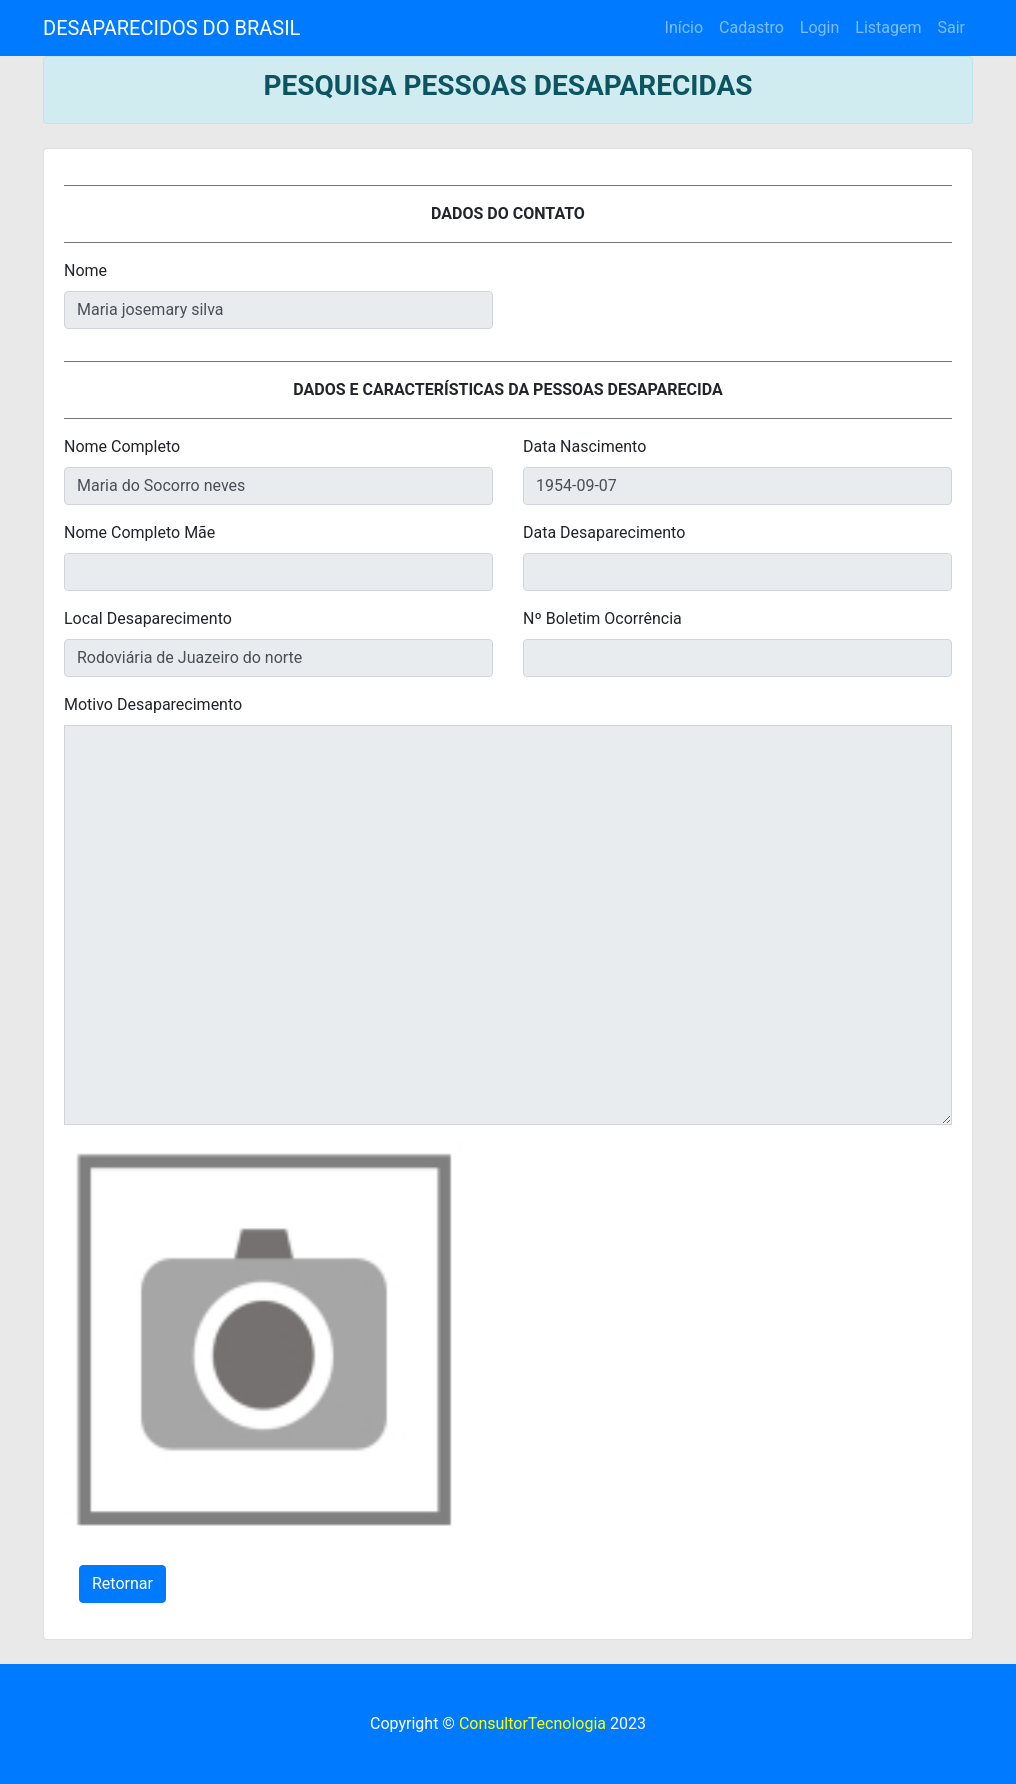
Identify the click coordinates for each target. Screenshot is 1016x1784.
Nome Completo (122, 446)
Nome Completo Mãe (139, 532)
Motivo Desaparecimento (153, 704)
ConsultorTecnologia (532, 1723)
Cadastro (751, 27)
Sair (951, 27)
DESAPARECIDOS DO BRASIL (171, 28)
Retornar (122, 1583)
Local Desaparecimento (148, 618)
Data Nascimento (584, 446)
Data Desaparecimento (604, 532)
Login (819, 27)
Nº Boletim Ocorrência (602, 618)
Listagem (888, 27)
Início (684, 27)
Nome (85, 270)
